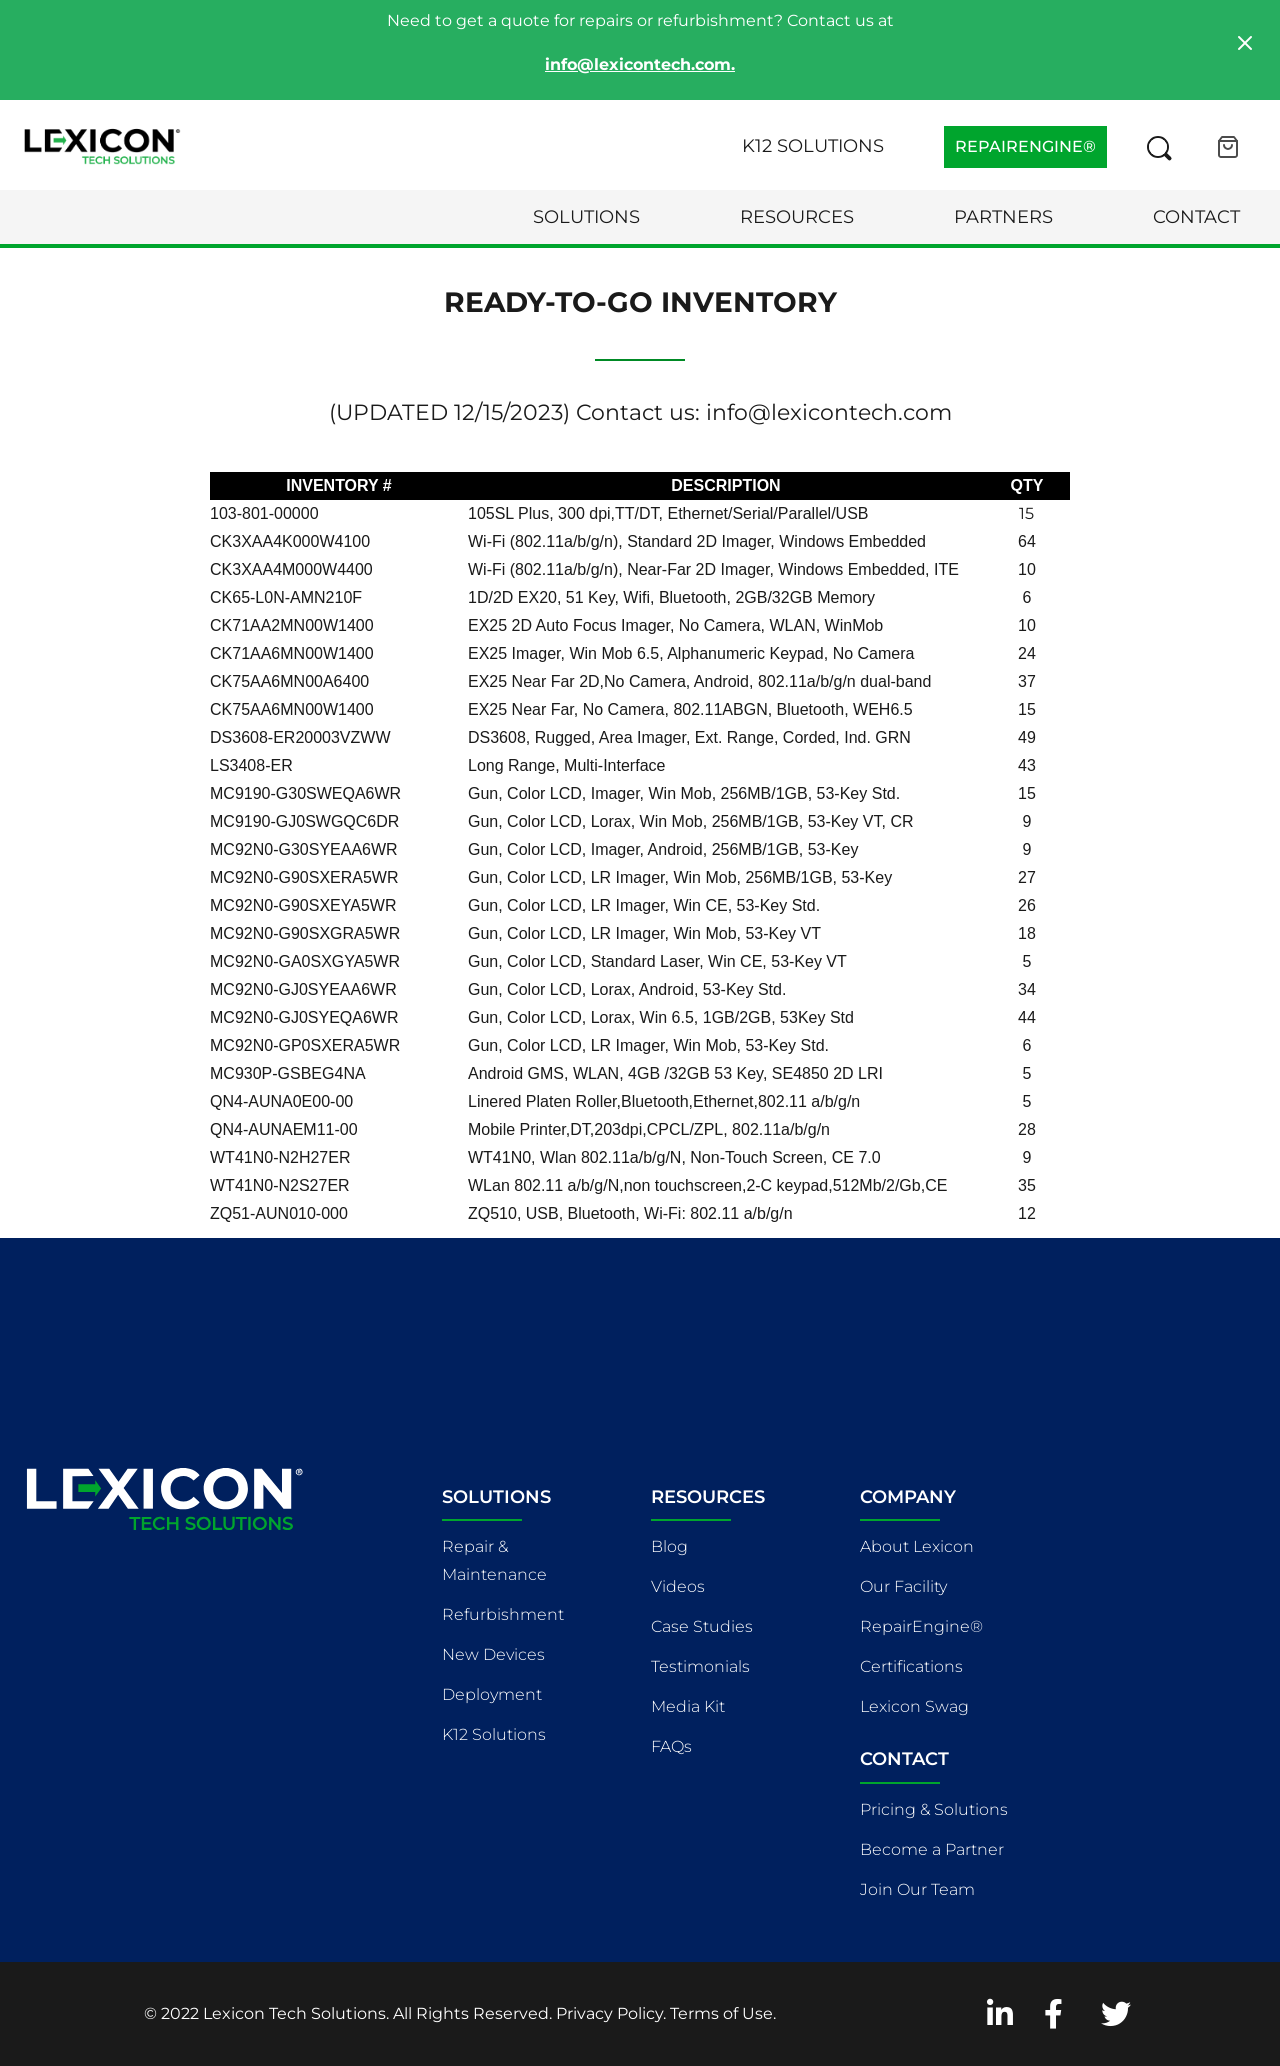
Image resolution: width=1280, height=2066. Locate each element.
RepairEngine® (921, 1626)
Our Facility (903, 1586)
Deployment (492, 1694)
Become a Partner (932, 1849)
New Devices (493, 1654)
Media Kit (688, 1706)
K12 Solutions (813, 146)
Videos (678, 1586)
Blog (669, 1546)
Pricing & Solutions (934, 1809)
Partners (1003, 217)
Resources (797, 217)
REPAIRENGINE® (1025, 146)
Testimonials (700, 1666)
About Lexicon (917, 1546)
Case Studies (702, 1626)
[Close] (1245, 43)
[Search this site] (1159, 147)
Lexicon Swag (914, 1706)
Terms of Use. (723, 2013)
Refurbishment (503, 1614)
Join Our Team (917, 1889)
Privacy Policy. (611, 2013)
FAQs (671, 1746)
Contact (1196, 217)
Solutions (586, 217)
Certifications (911, 1666)
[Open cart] (1228, 147)
